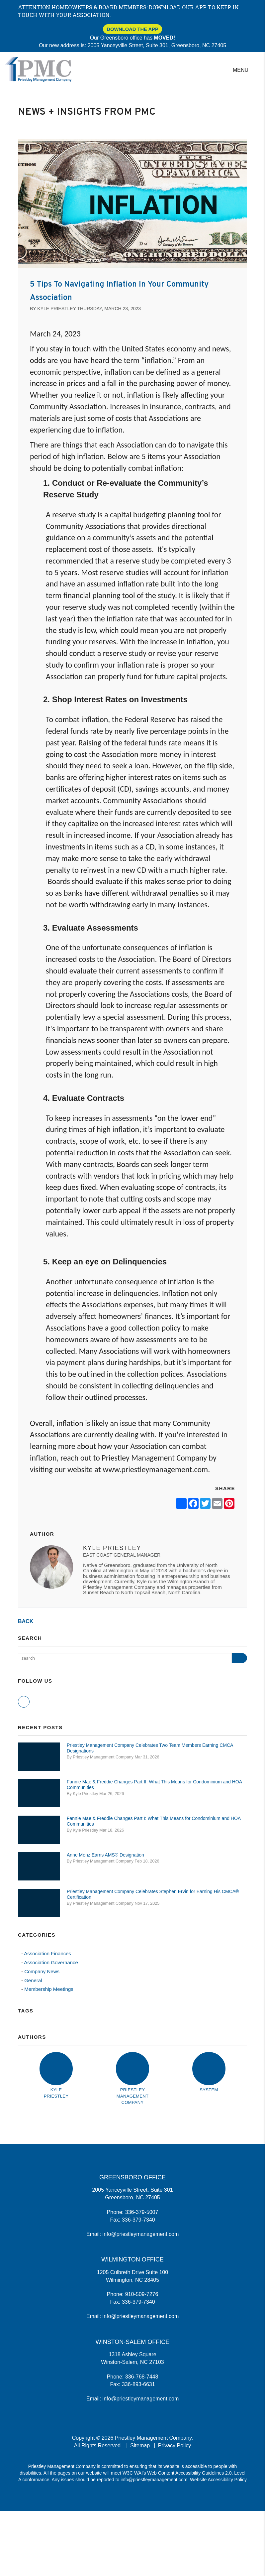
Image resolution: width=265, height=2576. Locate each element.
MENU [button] (240, 70)
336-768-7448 (141, 2377)
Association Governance (51, 1962)
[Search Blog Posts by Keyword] (125, 1658)
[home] (38, 69)
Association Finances (47, 1953)
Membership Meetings (48, 1989)
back (25, 1621)
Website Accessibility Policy (218, 2479)
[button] (24, 1702)
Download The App (132, 29)
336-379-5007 (141, 2212)
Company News (41, 1971)
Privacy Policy (174, 2445)
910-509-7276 (141, 2294)
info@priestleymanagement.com (141, 2234)
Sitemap (140, 2445)
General (33, 1980)
